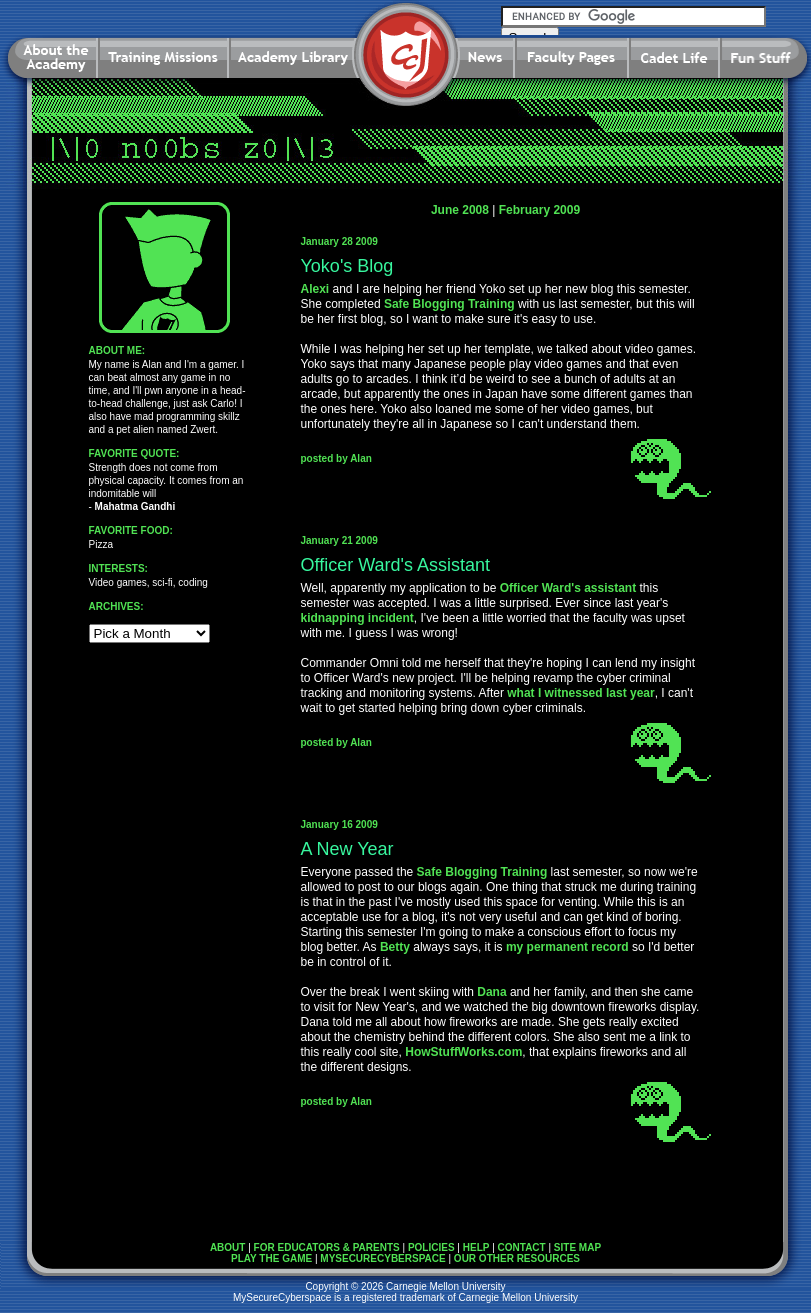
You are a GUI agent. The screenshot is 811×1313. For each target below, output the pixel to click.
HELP (476, 1247)
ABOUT (228, 1247)
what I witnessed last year (580, 693)
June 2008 (460, 210)
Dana (491, 992)
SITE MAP (577, 1247)
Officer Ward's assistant (568, 588)
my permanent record (567, 947)
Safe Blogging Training (449, 304)
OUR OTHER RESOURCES (517, 1258)
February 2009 (539, 210)
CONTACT (522, 1247)
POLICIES (431, 1247)
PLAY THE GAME (271, 1258)
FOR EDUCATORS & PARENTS (327, 1247)
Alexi (315, 289)
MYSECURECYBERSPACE (382, 1258)
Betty (395, 947)
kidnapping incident (357, 618)
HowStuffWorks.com (463, 1052)
